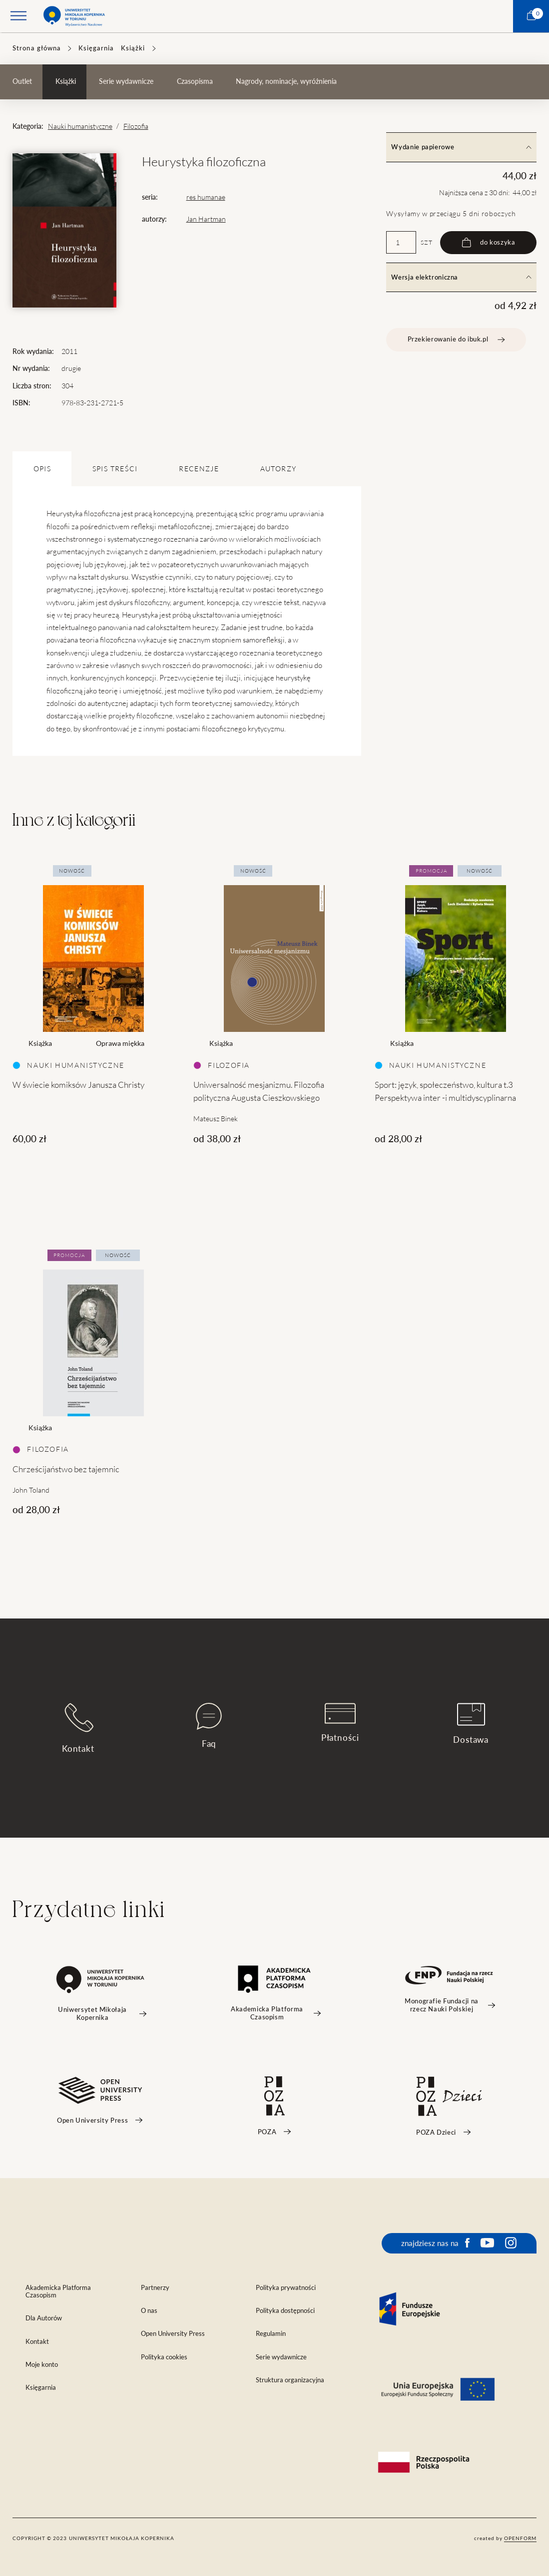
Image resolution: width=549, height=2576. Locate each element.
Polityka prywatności (286, 2287)
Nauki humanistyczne (80, 126)
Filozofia (135, 126)
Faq (209, 1726)
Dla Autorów (43, 2318)
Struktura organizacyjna (290, 2380)
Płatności (340, 1723)
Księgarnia (96, 48)
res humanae (205, 197)
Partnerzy (155, 2287)
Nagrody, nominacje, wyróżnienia (286, 81)
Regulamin (271, 2333)
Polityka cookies (164, 2357)
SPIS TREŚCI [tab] (115, 469)
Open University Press (173, 2333)
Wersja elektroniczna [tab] (461, 277)
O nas (149, 2310)
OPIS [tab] (42, 469)
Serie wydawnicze (126, 81)
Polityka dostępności (285, 2310)
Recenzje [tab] (199, 469)
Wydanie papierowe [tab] (461, 147)
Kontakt (78, 1728)
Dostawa (471, 1724)
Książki (133, 48)
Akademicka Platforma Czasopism (58, 2291)
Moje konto (41, 2364)
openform (520, 2538)
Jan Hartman (206, 219)
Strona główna (36, 48)
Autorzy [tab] (278, 469)
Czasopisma (195, 81)
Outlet (22, 81)
